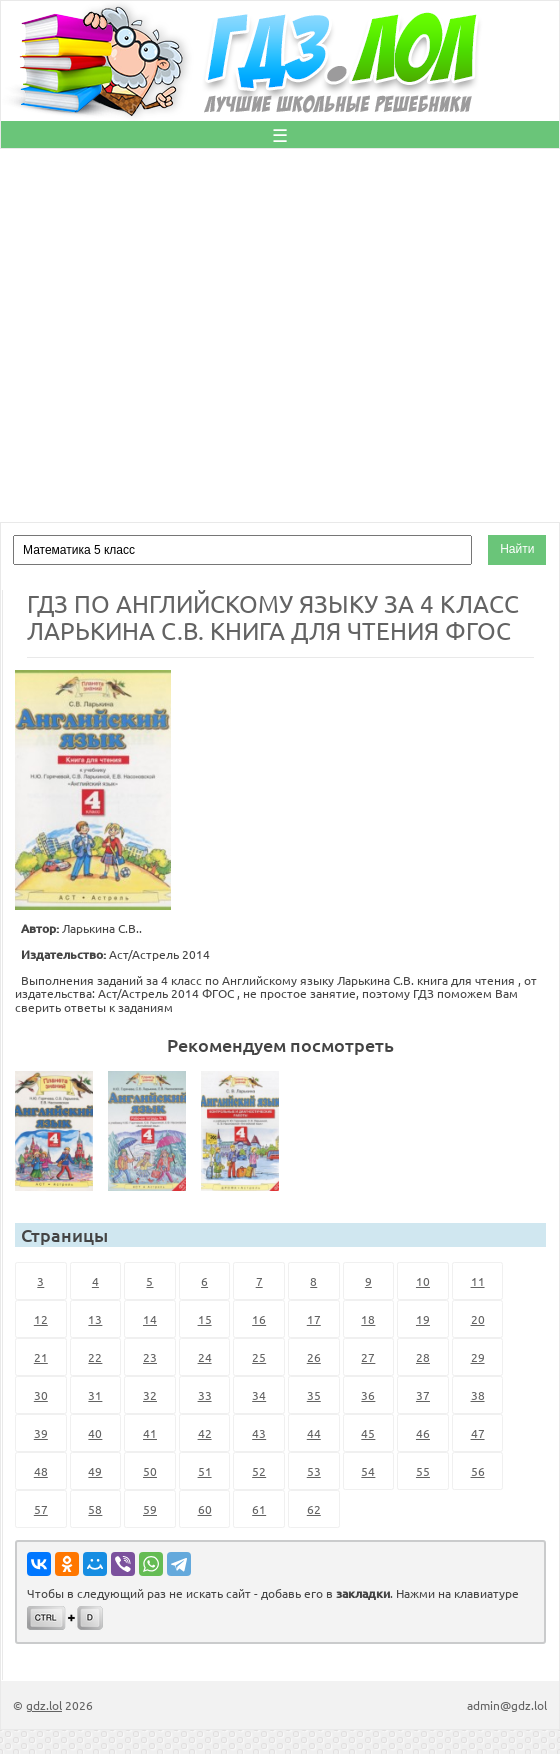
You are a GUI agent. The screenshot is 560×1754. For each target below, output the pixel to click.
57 (41, 1509)
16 (259, 1319)
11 (478, 1281)
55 (423, 1471)
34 (259, 1395)
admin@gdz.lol (507, 1705)
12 (41, 1319)
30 (41, 1395)
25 (259, 1357)
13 (95, 1319)
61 (259, 1509)
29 (478, 1357)
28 (423, 1357)
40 (95, 1433)
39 (41, 1433)
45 (368, 1433)
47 (478, 1433)
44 (314, 1433)
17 (314, 1319)
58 (95, 1509)
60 (205, 1509)
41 (150, 1433)
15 (205, 1319)
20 (478, 1319)
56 (478, 1471)
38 (478, 1395)
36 (368, 1395)
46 (423, 1433)
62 (314, 1509)
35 (314, 1395)
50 (150, 1471)
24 (205, 1357)
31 (95, 1395)
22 (95, 1357)
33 (205, 1395)
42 (205, 1433)
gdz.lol (44, 1705)
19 (423, 1319)
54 (368, 1471)
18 (368, 1319)
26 (314, 1357)
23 (150, 1357)
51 (205, 1471)
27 (368, 1357)
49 (95, 1471)
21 (41, 1357)
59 (150, 1509)
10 (423, 1281)
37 (423, 1395)
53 (314, 1471)
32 (150, 1395)
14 (150, 1319)
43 (259, 1433)
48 (41, 1471)
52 (259, 1471)
